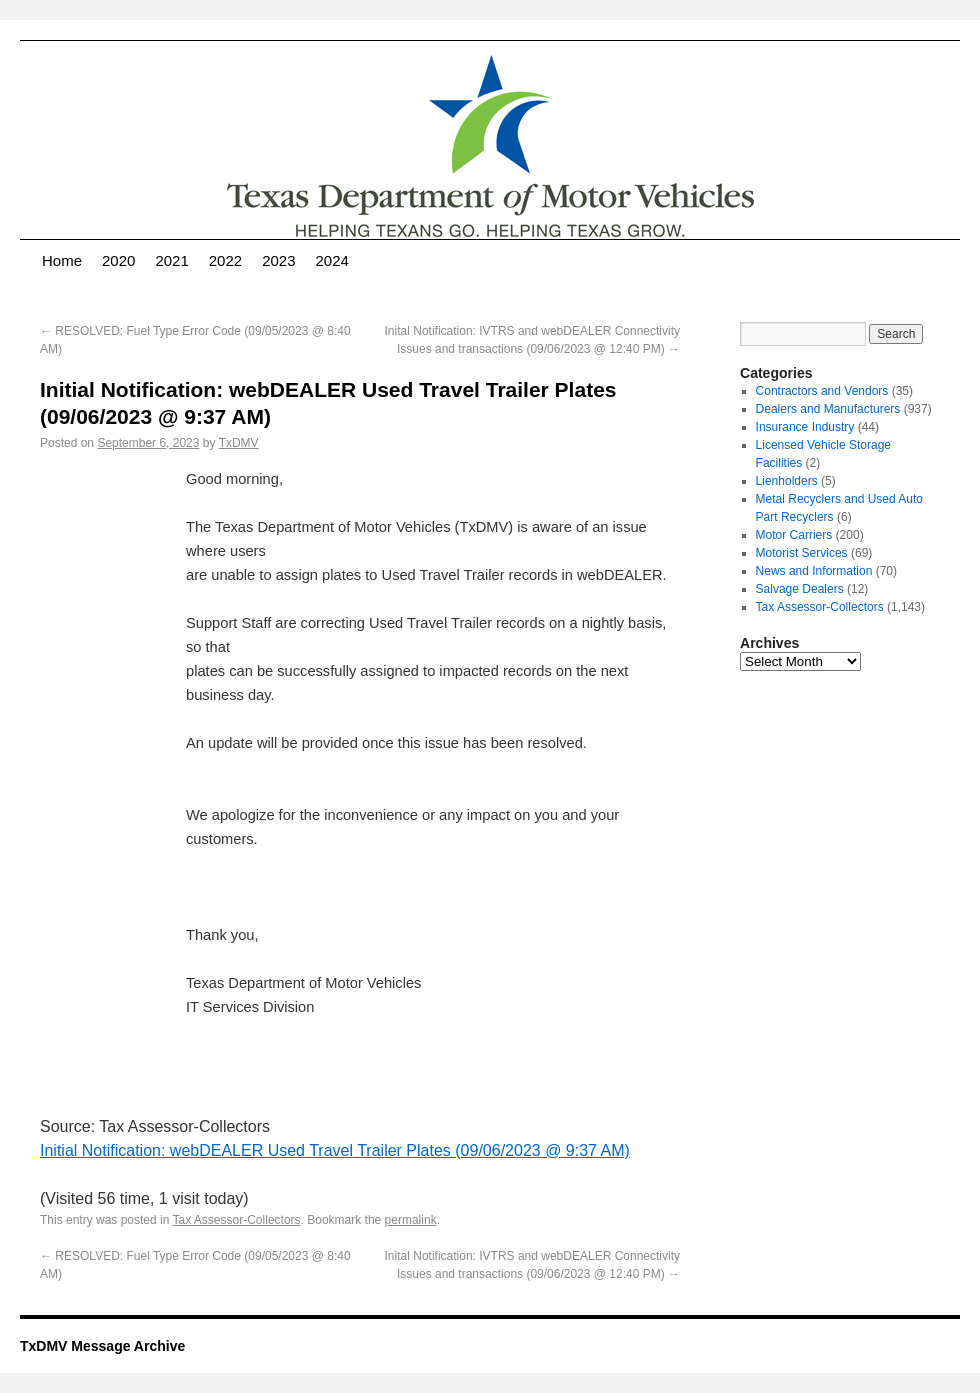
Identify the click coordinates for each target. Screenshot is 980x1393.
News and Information (814, 571)
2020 (118, 260)
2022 (225, 260)
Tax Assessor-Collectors (237, 1220)
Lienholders (787, 481)
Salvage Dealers (800, 589)
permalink (411, 1220)
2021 (171, 260)
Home (62, 260)
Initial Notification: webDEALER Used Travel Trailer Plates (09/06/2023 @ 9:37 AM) (335, 1150)
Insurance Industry (805, 427)
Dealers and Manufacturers (828, 409)
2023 (278, 260)
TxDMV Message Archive (102, 1346)
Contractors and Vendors (822, 391)
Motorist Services (802, 553)
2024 (332, 260)
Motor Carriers (794, 535)
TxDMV (239, 443)
